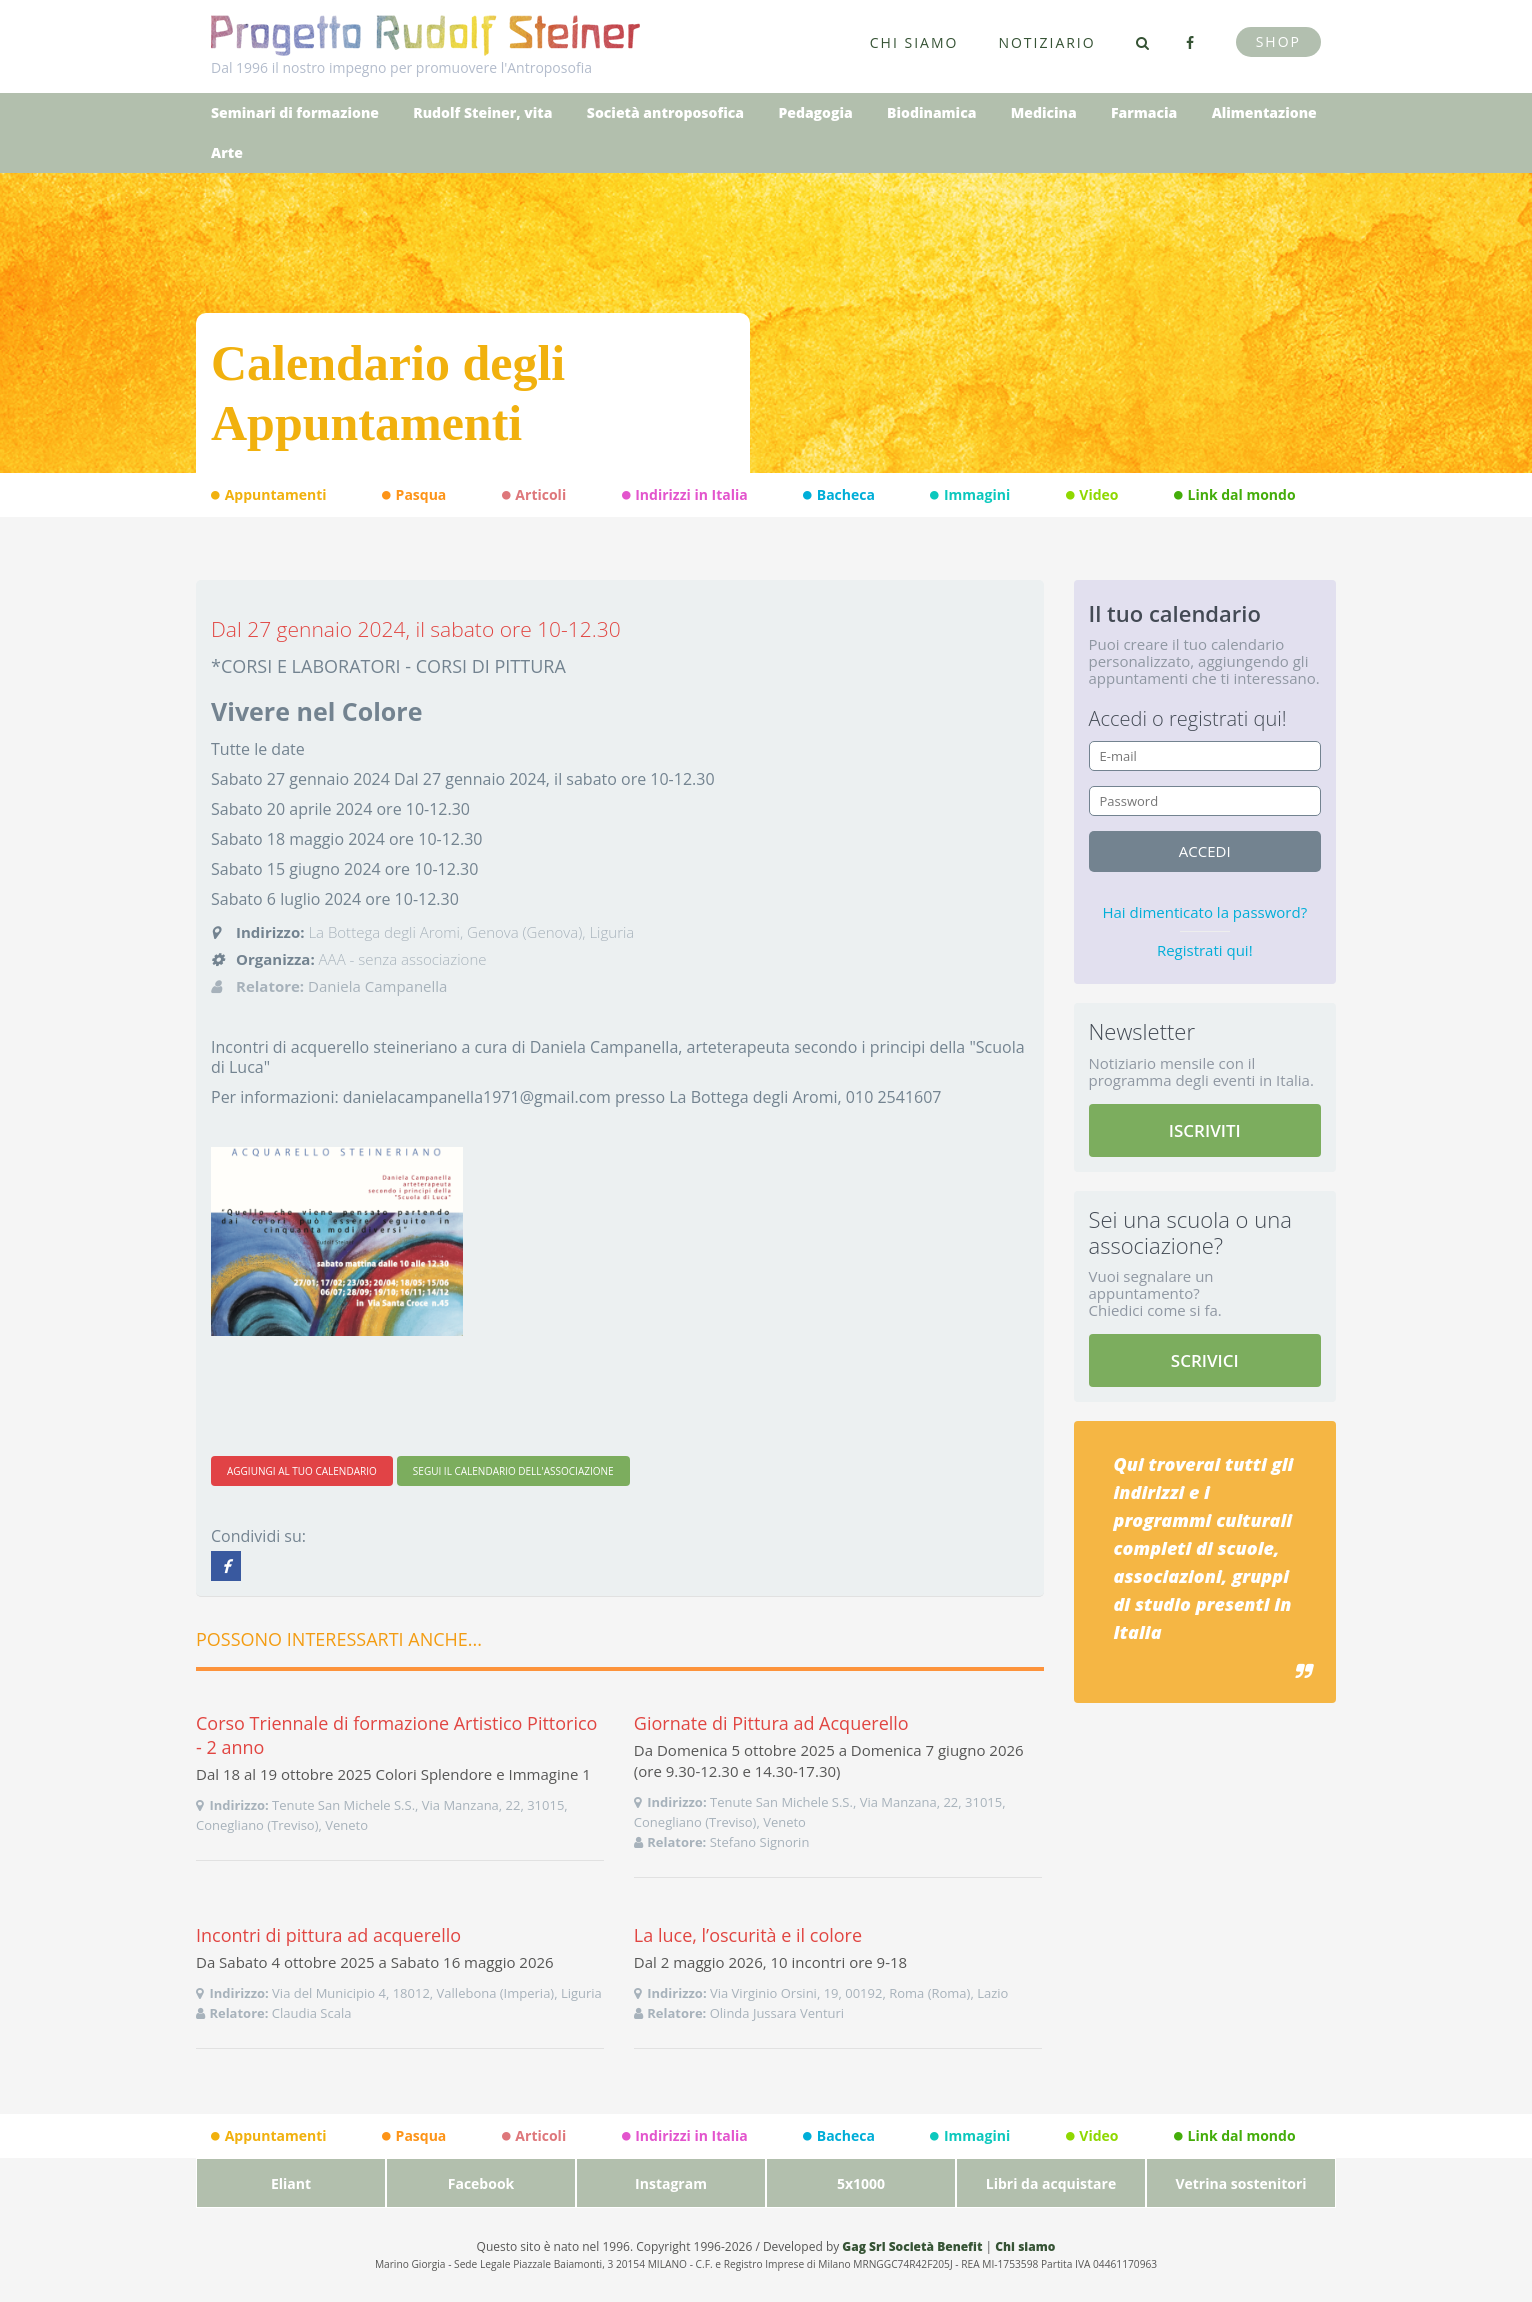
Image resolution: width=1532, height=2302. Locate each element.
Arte (227, 152)
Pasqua (414, 495)
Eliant (291, 2183)
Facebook (481, 2183)
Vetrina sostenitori (1240, 2183)
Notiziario (1046, 42)
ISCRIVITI (1205, 1130)
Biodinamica (931, 112)
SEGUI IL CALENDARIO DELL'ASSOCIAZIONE (513, 1471)
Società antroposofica (665, 112)
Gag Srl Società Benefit (912, 2246)
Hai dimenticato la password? (1204, 912)
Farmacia (1144, 112)
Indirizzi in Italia (685, 495)
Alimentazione (1264, 112)
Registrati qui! (1205, 950)
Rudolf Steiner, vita (482, 112)
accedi (1205, 851)
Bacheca (839, 495)
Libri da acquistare (1051, 2183)
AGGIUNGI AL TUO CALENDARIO (302, 1471)
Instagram (671, 2183)
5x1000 (861, 2183)
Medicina (1044, 112)
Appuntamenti (269, 495)
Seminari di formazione (295, 112)
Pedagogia (815, 112)
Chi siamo (914, 42)
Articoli (534, 495)
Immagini (970, 495)
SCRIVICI (1205, 1360)
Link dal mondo (1235, 495)
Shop (1278, 41)
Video (1092, 495)
